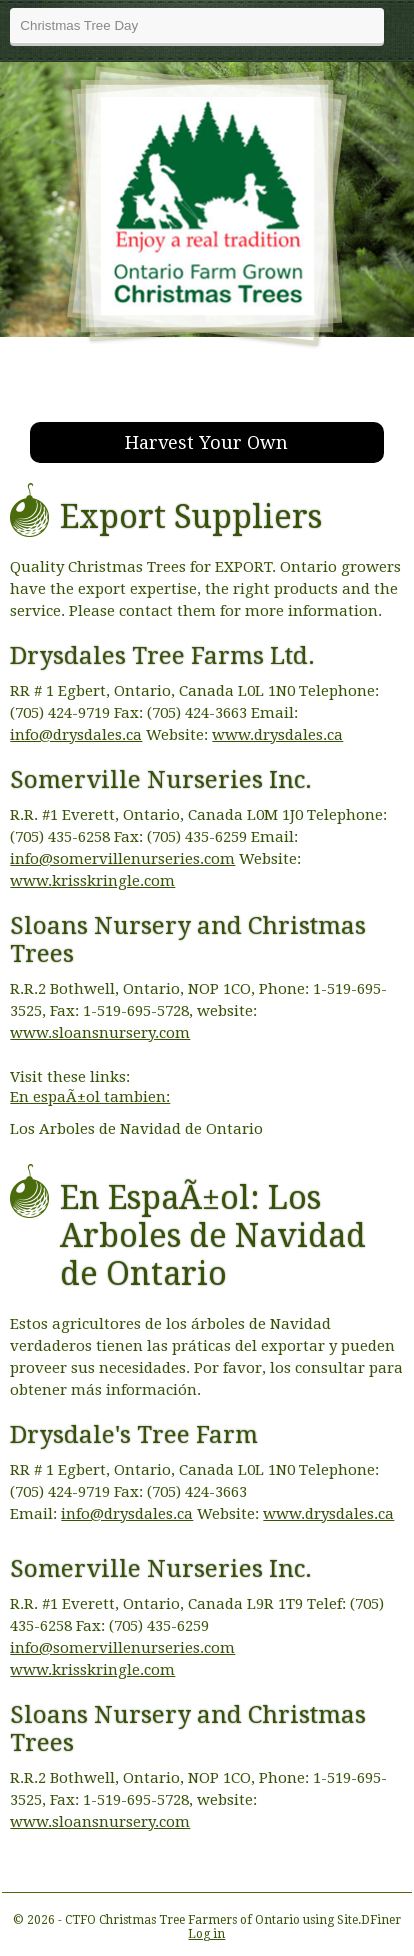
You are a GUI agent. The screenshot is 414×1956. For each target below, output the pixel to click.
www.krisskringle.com (92, 881)
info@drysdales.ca (76, 735)
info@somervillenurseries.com (122, 859)
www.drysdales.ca (277, 735)
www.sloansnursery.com (100, 1033)
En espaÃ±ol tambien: (90, 1097)
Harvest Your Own (206, 442)
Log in (206, 1934)
